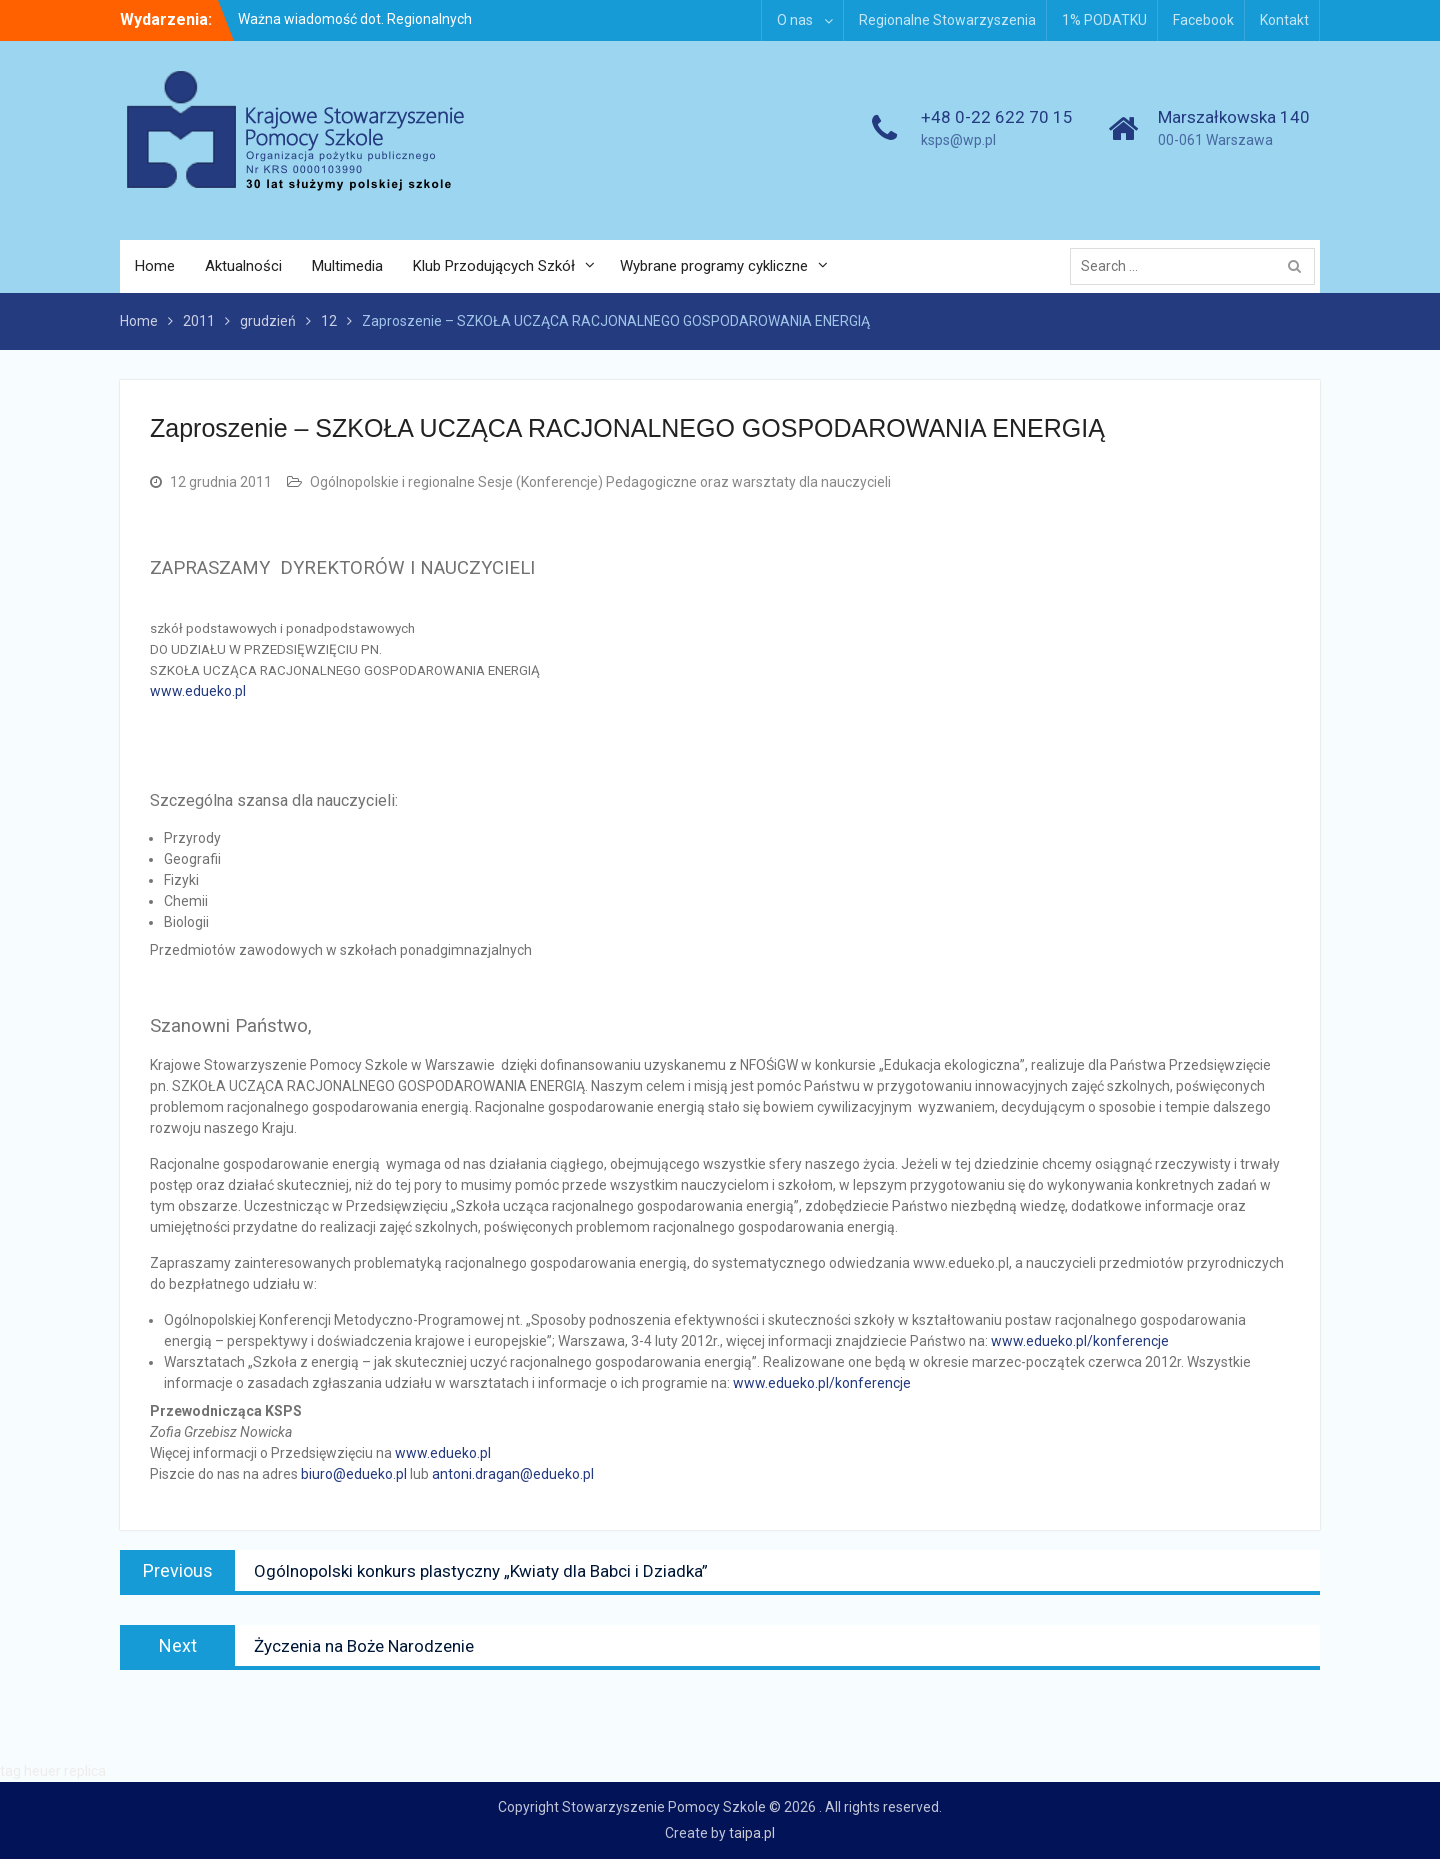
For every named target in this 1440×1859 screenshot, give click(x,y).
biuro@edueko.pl (354, 1474)
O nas (795, 20)
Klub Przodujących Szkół (494, 266)
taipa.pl (752, 1833)
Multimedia (347, 266)
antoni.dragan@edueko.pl (513, 1474)
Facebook (1203, 20)
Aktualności (243, 266)
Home (155, 266)
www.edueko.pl (198, 691)
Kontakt (1284, 20)
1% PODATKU (1104, 20)
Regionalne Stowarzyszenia (947, 20)
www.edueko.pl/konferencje (1080, 1341)
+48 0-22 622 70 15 (997, 117)
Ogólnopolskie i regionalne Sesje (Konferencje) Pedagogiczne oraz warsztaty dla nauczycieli (600, 482)
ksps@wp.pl (958, 140)
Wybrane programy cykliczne (714, 266)
